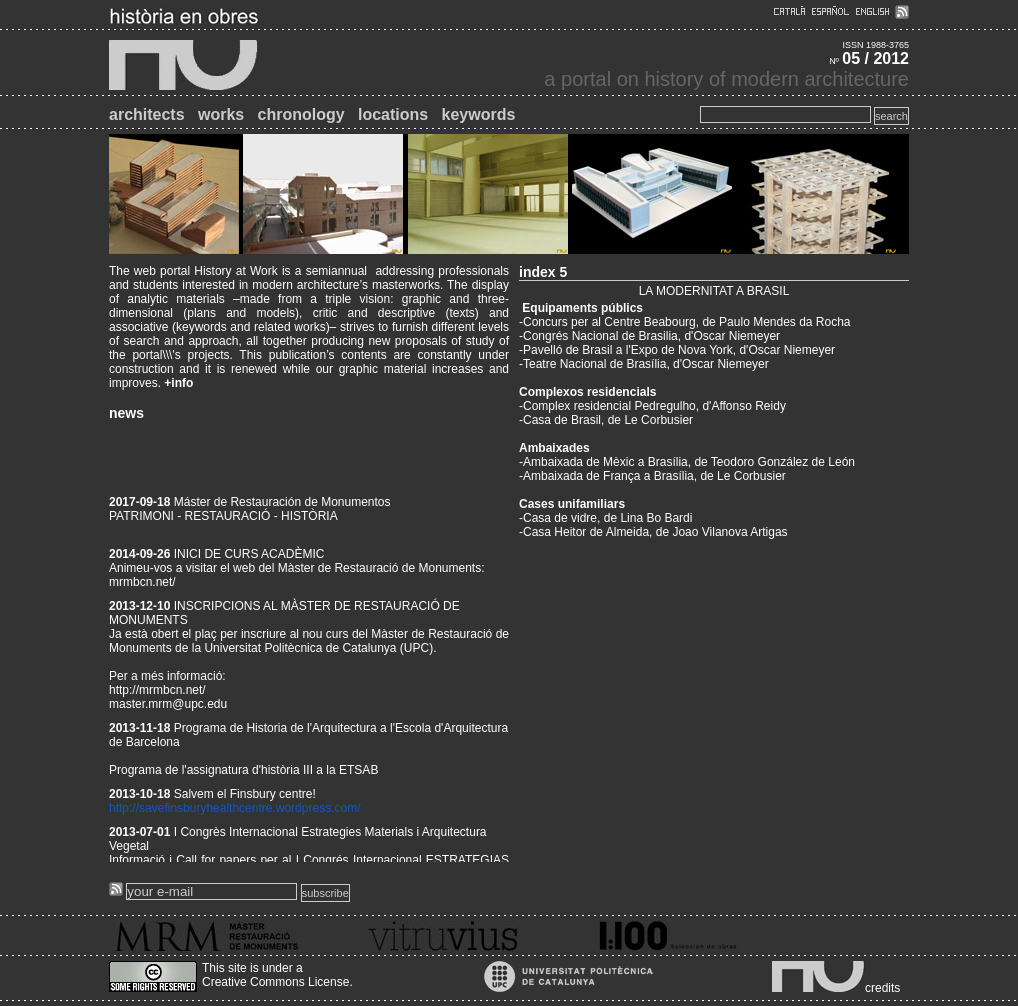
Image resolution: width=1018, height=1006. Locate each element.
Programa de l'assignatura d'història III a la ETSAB (243, 775)
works (221, 114)
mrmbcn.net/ (142, 587)
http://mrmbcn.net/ (157, 695)
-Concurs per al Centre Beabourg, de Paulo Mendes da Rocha (685, 322)
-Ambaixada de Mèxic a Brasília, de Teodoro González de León (687, 462)
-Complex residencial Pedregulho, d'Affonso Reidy (652, 406)
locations (393, 114)
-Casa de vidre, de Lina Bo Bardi (605, 518)
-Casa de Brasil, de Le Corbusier (606, 420)
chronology (301, 114)
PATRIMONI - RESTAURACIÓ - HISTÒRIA (223, 521)
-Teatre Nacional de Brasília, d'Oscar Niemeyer (644, 364)
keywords (479, 114)
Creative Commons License (275, 982)
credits (882, 988)
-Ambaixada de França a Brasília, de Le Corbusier (652, 476)
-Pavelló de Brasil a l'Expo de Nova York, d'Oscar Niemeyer (677, 350)
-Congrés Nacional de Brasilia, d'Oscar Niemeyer (649, 336)
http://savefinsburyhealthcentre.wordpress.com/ (234, 813)
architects (147, 114)
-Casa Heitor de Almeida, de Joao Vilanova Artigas (653, 532)
